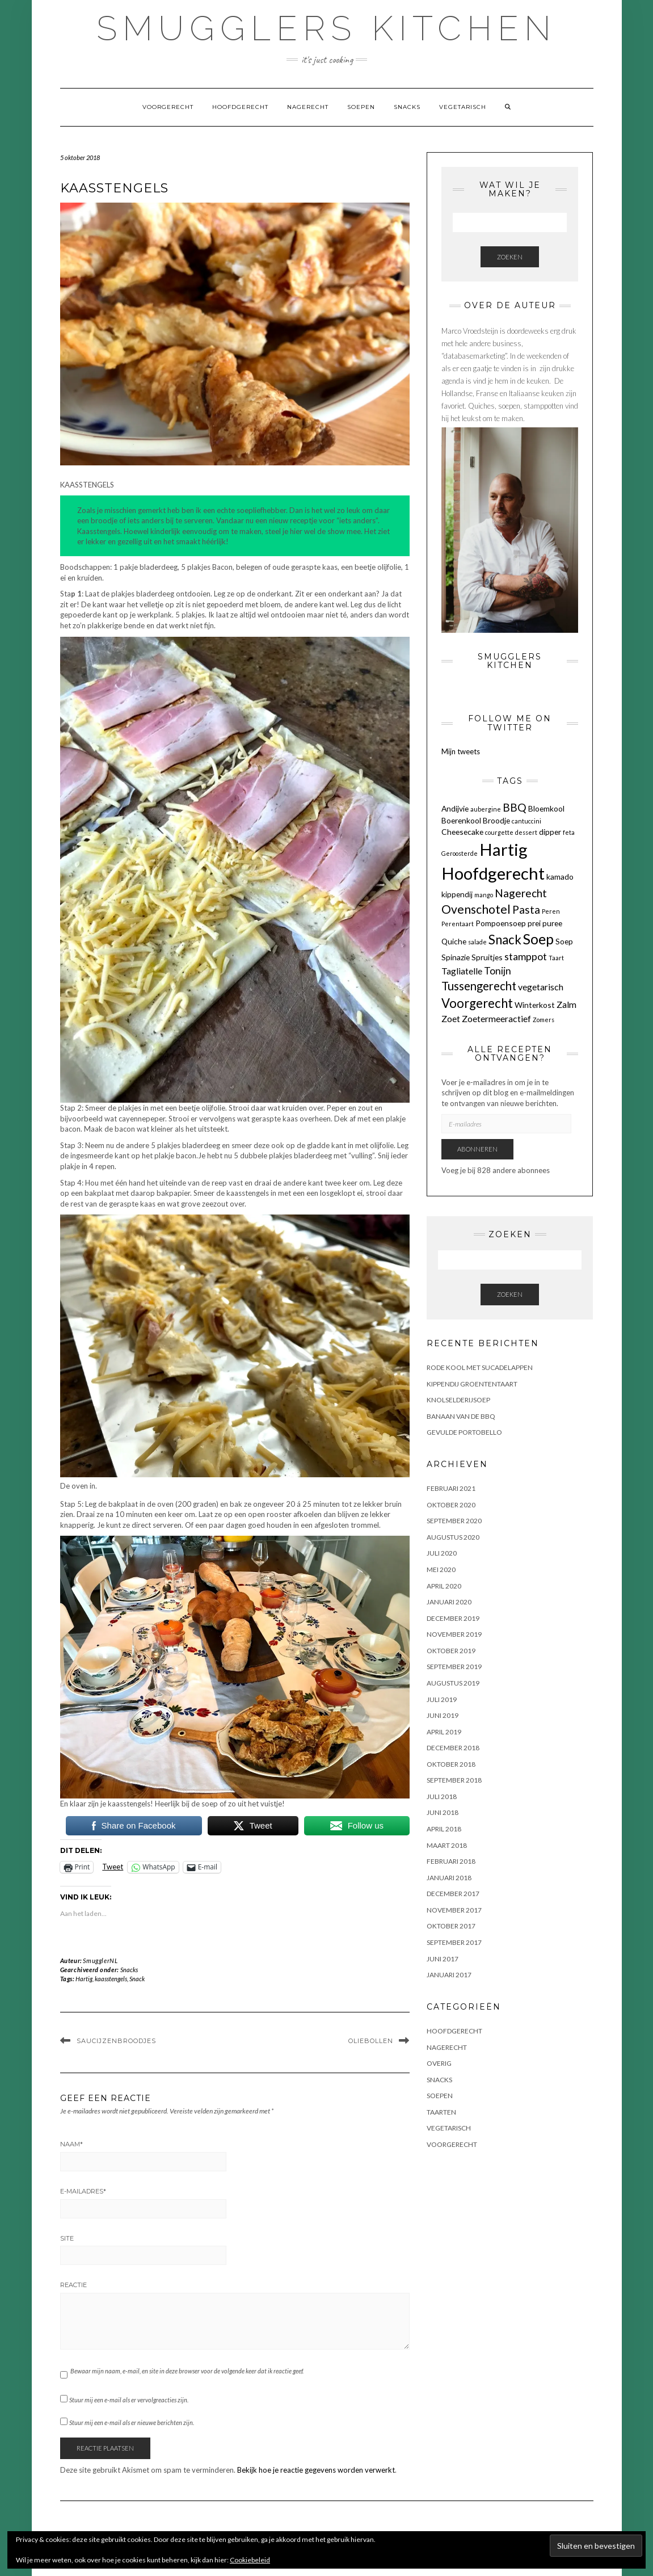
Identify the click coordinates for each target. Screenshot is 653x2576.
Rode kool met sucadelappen (480, 1367)
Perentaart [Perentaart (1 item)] (457, 923)
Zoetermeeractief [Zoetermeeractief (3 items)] (496, 1018)
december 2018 (453, 1747)
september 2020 (454, 1520)
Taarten (441, 2112)
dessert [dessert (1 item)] (526, 832)
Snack (137, 1978)
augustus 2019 (453, 1683)
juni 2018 (442, 1812)
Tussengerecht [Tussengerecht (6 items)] (478, 986)
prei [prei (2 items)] (534, 923)
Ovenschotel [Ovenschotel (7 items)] (476, 909)
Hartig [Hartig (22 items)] (503, 849)
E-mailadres (83, 2191)
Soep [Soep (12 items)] (538, 938)
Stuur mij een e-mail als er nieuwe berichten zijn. (131, 2422)
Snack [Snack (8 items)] (504, 939)
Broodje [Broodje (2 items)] (496, 820)
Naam (71, 2144)
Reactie (73, 2285)
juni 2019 (442, 1715)
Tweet (112, 1866)
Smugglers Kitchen (326, 28)
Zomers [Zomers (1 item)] (543, 1019)
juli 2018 (442, 1796)
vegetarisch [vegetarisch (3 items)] (540, 986)
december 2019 (453, 1618)
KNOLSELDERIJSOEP (458, 1400)
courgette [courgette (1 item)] (499, 832)
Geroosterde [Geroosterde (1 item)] (459, 853)
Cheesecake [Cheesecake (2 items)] (462, 832)
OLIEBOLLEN (370, 2041)
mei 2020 (441, 1569)
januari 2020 (449, 1602)
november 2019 (454, 1634)
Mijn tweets (460, 751)
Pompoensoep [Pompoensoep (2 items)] (500, 923)
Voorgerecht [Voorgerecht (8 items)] (477, 1003)
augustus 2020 (453, 1537)
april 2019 (444, 1732)
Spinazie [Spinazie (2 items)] (455, 957)
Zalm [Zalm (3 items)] (566, 1004)
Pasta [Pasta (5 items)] (526, 909)
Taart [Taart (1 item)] (556, 957)
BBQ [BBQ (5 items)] (514, 807)
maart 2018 (447, 1845)
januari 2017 (449, 1974)
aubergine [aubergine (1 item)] (485, 809)
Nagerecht (307, 107)
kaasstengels (111, 1978)
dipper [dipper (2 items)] (550, 832)
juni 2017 (442, 1959)
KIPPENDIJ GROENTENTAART (472, 1384)
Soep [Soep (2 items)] (564, 941)
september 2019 (454, 1666)
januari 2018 (449, 1877)
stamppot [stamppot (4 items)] (525, 957)
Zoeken (510, 256)
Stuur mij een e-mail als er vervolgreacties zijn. (128, 2399)
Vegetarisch (462, 107)
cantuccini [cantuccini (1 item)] (526, 821)
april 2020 (444, 1586)
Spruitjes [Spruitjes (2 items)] (487, 957)
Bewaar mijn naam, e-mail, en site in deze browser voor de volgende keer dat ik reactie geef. (187, 2371)
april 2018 (444, 1829)
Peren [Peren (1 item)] (551, 911)
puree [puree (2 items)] (552, 923)
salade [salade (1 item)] (477, 941)
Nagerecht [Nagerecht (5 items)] (521, 893)
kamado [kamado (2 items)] (560, 876)
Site (67, 2238)
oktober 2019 (451, 1650)
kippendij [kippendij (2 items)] (457, 894)
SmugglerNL (100, 1960)
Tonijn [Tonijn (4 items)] (497, 971)
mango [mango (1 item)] (483, 894)
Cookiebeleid (250, 2560)
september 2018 (454, 1780)
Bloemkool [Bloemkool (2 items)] (546, 808)
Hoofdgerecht (240, 107)
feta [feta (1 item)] (569, 832)
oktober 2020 (451, 1505)
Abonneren (477, 1149)
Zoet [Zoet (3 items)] (450, 1018)
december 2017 (453, 1893)
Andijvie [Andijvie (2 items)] (455, 808)
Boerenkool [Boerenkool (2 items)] (461, 820)
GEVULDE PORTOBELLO (464, 1432)
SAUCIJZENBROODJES (116, 2041)
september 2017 (454, 1942)
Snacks (407, 107)
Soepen (361, 107)
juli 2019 (442, 1699)
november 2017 (454, 1910)
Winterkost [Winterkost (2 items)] (535, 1005)
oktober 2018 (451, 1764)
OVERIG (439, 2063)
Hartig (83, 1978)
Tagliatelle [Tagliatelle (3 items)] (461, 970)
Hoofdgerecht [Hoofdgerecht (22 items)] (493, 873)
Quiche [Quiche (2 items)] (453, 941)
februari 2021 (451, 1488)
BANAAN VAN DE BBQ (461, 1416)
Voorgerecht (167, 107)
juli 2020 (442, 1553)
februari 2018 (451, 1861)
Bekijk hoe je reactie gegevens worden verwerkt (316, 2469)
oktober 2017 (451, 1926)
